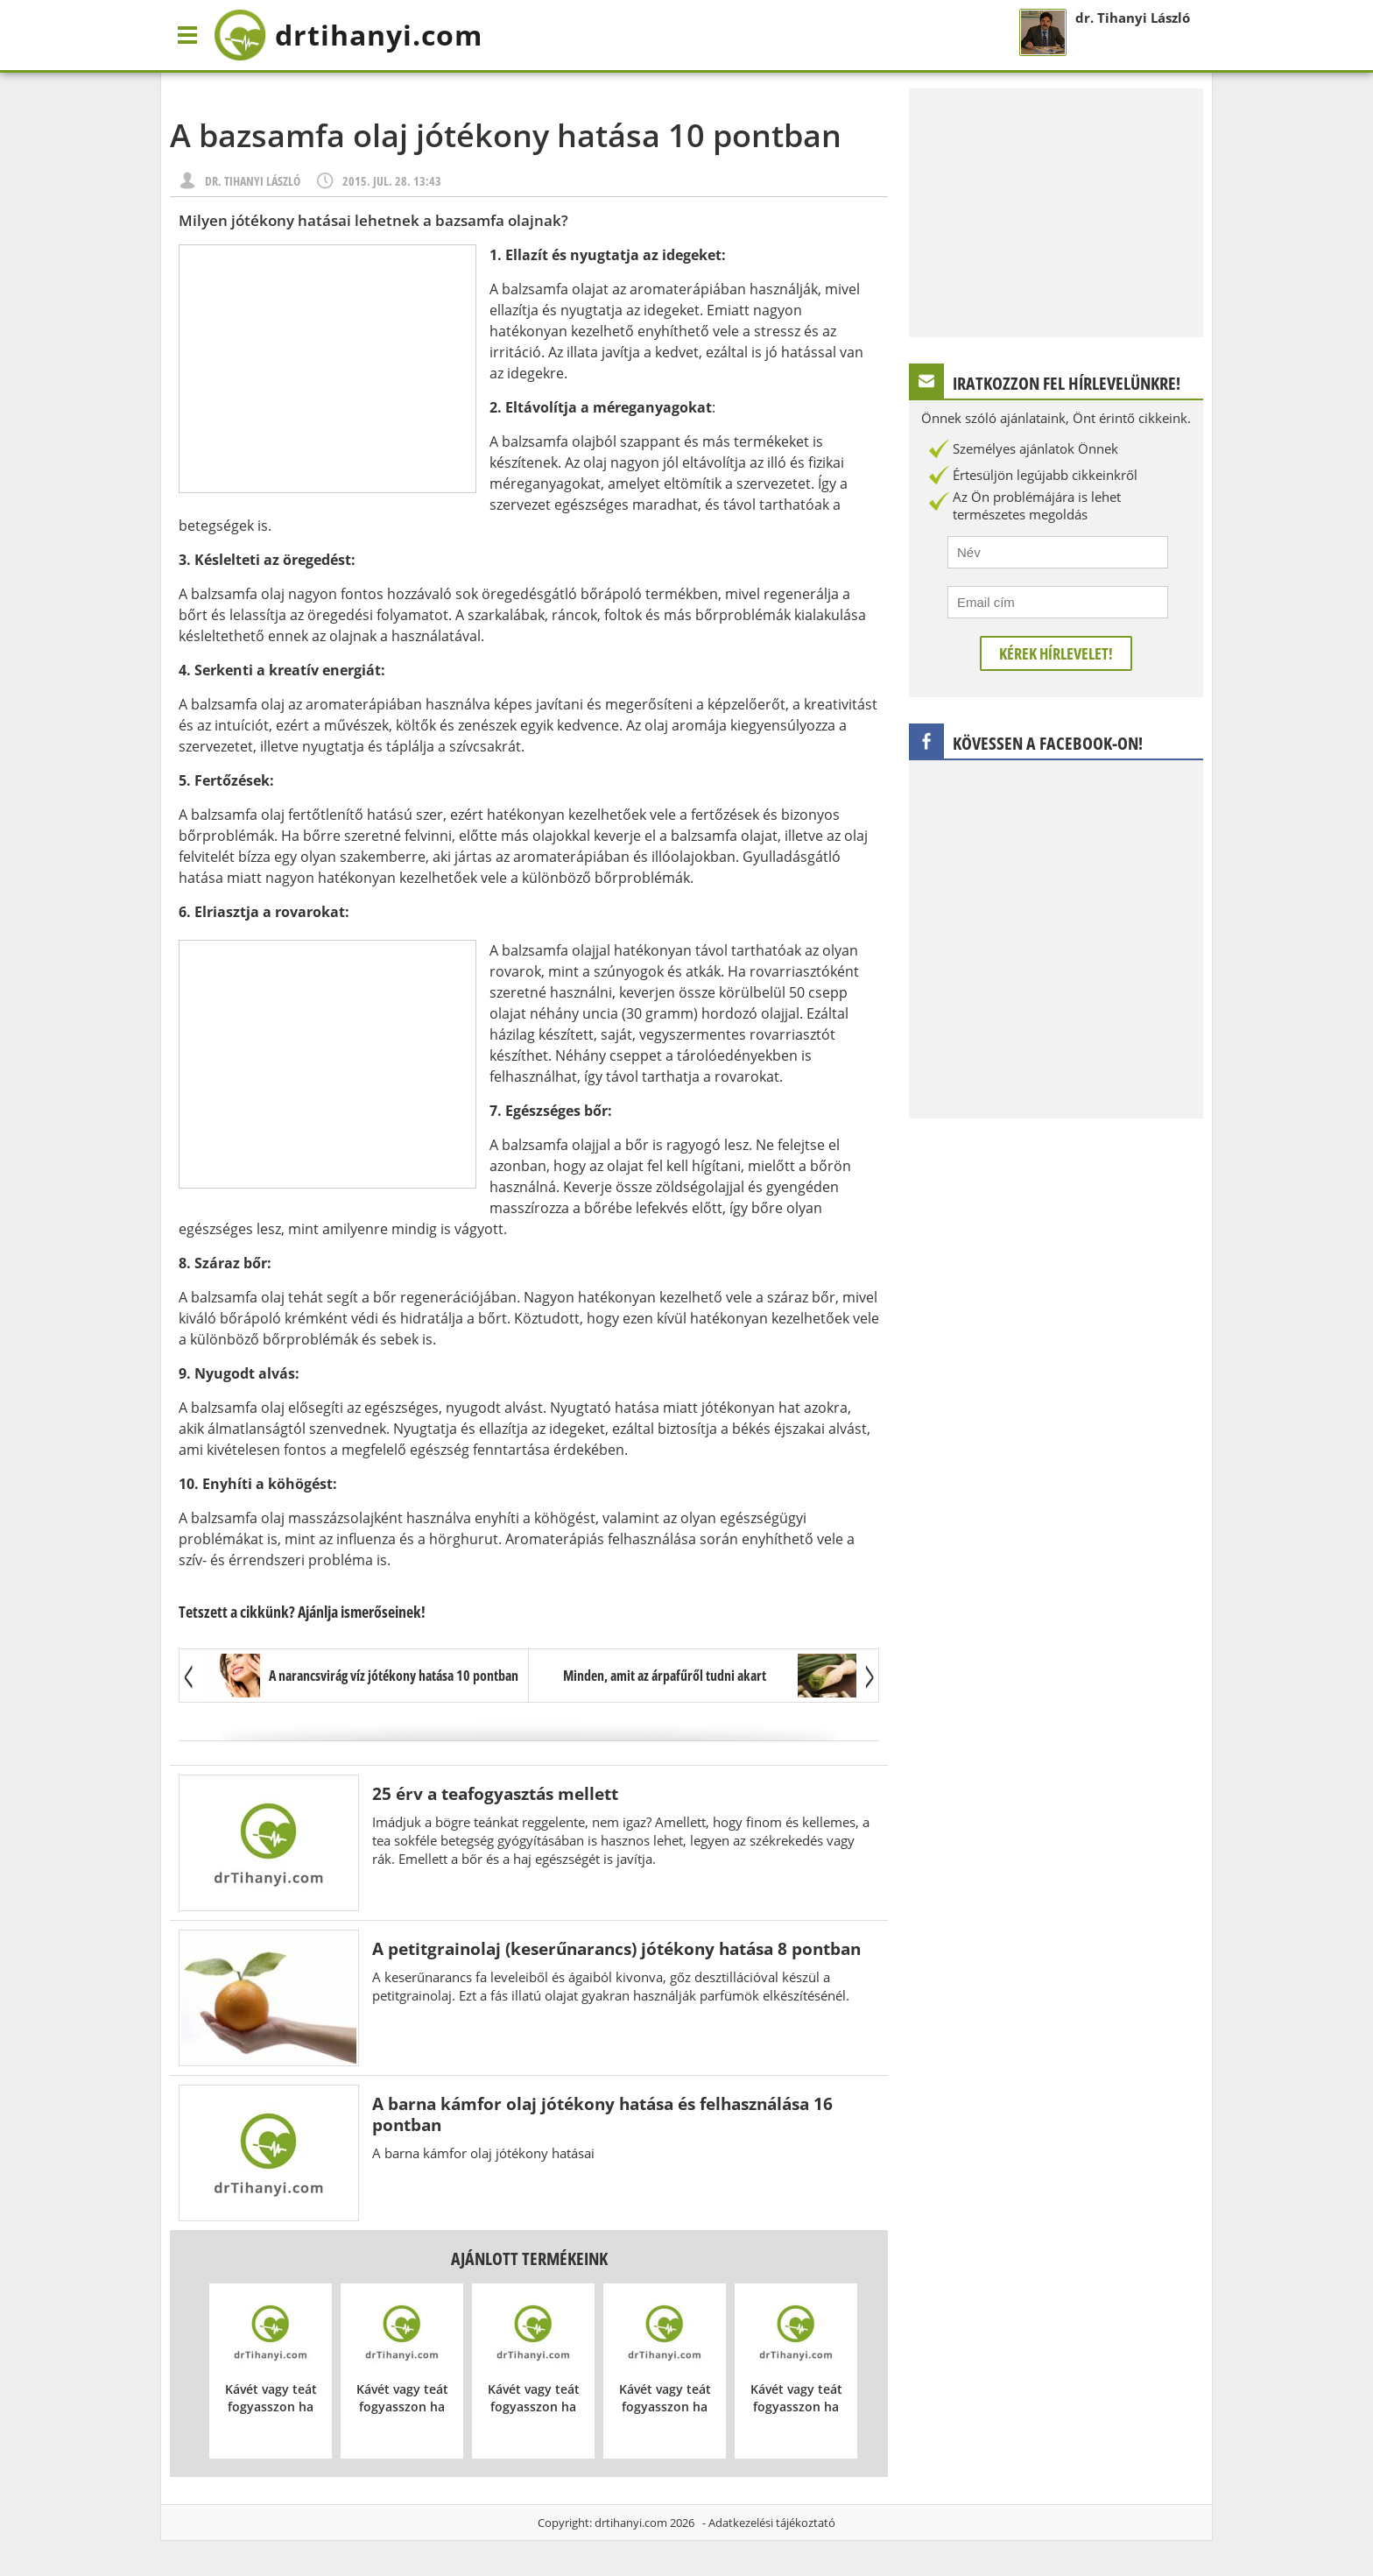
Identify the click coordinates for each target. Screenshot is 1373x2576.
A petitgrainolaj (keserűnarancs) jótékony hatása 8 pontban (616, 1948)
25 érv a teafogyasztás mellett (495, 1793)
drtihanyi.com (631, 2522)
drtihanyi (348, 35)
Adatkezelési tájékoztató (771, 2522)
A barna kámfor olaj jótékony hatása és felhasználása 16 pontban (602, 2114)
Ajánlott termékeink (529, 2258)
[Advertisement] (327, 368)
